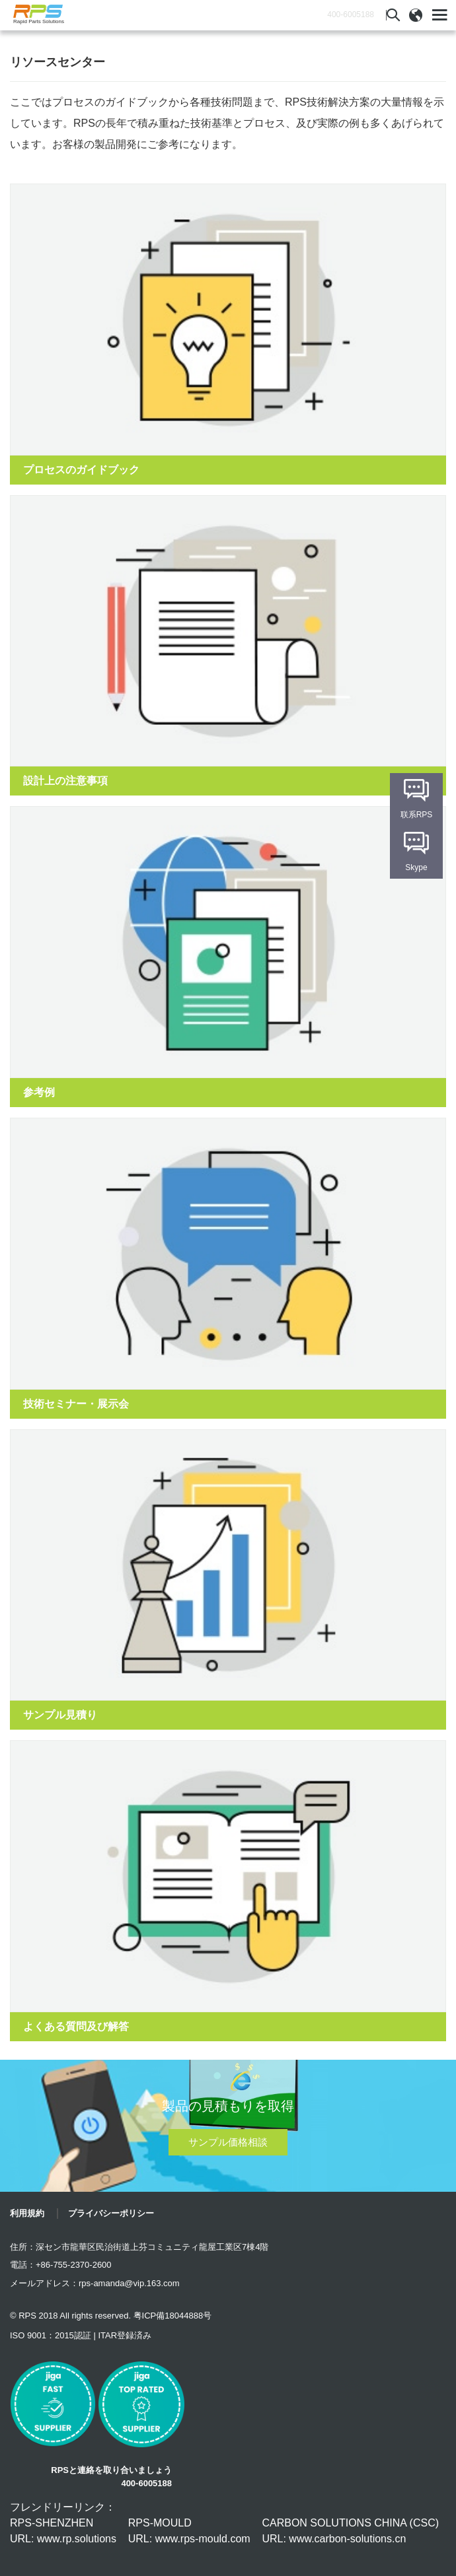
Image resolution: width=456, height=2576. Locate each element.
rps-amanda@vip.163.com (129, 2283)
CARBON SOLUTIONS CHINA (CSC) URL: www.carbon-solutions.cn (350, 2530)
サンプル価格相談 (228, 2142)
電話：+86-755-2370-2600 (61, 2265)
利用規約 (27, 2213)
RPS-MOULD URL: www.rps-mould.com (189, 2530)
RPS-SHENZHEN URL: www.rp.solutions (63, 2530)
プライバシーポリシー (111, 2213)
